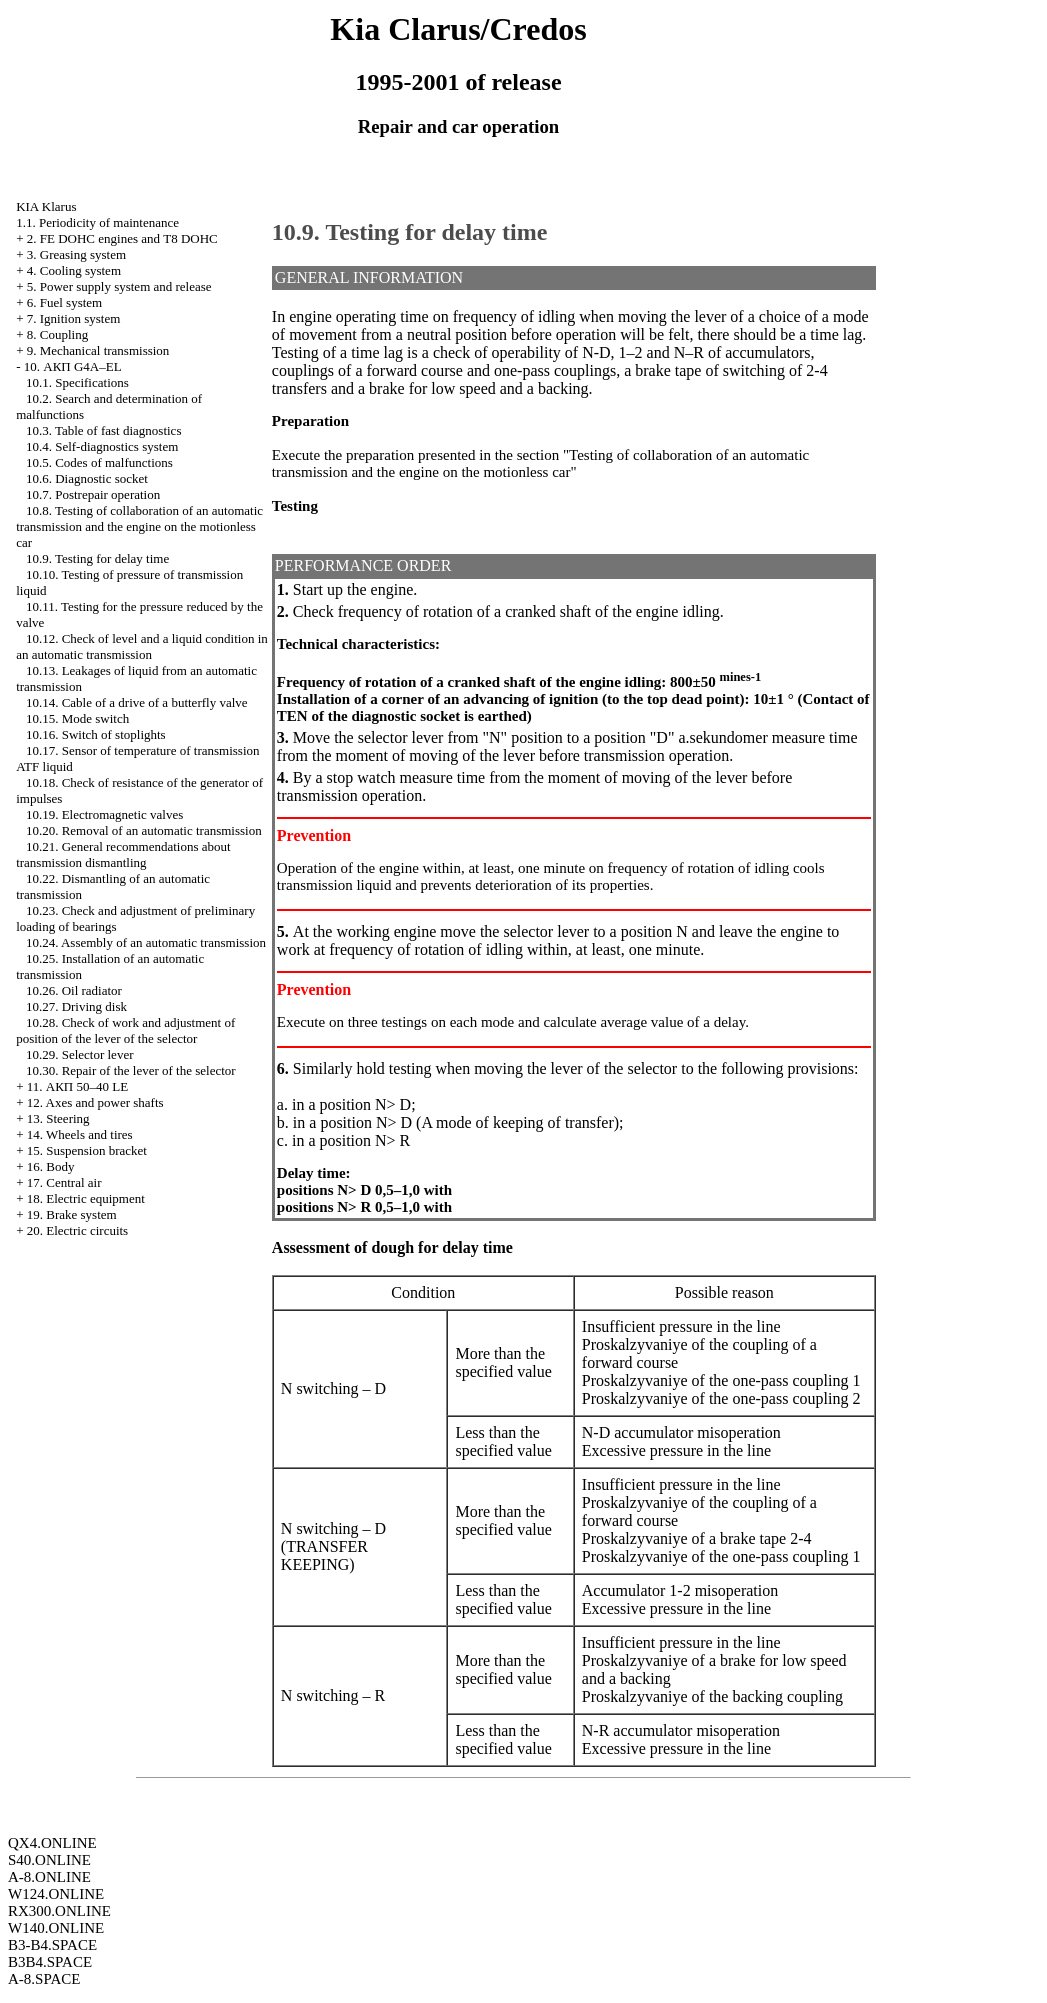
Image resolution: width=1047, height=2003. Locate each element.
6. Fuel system (64, 302)
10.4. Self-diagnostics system (102, 446)
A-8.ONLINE (49, 1877)
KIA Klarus (46, 206)
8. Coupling (57, 334)
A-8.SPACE (44, 1979)
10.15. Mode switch (77, 718)
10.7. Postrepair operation (93, 494)
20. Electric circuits (77, 1230)
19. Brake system (72, 1214)
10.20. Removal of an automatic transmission (144, 830)
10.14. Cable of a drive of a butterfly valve (137, 702)
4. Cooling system (74, 270)
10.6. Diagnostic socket (87, 478)
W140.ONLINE (56, 1928)
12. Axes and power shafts (95, 1102)
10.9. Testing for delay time (97, 558)
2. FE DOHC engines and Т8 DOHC (122, 238)
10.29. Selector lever (80, 1054)
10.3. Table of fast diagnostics (104, 430)
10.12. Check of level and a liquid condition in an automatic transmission (142, 646)
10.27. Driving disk (76, 1006)
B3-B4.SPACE (52, 1945)
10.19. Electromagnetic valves (104, 814)
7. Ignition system (74, 318)
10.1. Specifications (77, 382)
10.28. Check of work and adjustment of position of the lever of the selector (125, 1030)
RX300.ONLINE (59, 1911)
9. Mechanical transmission (98, 350)
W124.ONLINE (56, 1894)
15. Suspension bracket (87, 1150)
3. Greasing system (76, 254)
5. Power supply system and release (119, 286)
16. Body (51, 1166)
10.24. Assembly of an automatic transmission (146, 942)
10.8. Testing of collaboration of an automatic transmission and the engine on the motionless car (139, 526)
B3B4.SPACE (50, 1962)
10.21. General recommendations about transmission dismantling (123, 854)
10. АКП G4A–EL (73, 366)
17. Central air (64, 1182)
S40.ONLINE (49, 1860)
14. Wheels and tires (80, 1134)
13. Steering (58, 1118)
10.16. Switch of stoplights (96, 734)
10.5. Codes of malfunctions (99, 462)
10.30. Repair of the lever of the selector (131, 1070)
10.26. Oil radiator (74, 990)
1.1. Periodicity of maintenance (97, 222)
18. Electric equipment (86, 1198)
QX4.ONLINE (52, 1843)
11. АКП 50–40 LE (77, 1086)
